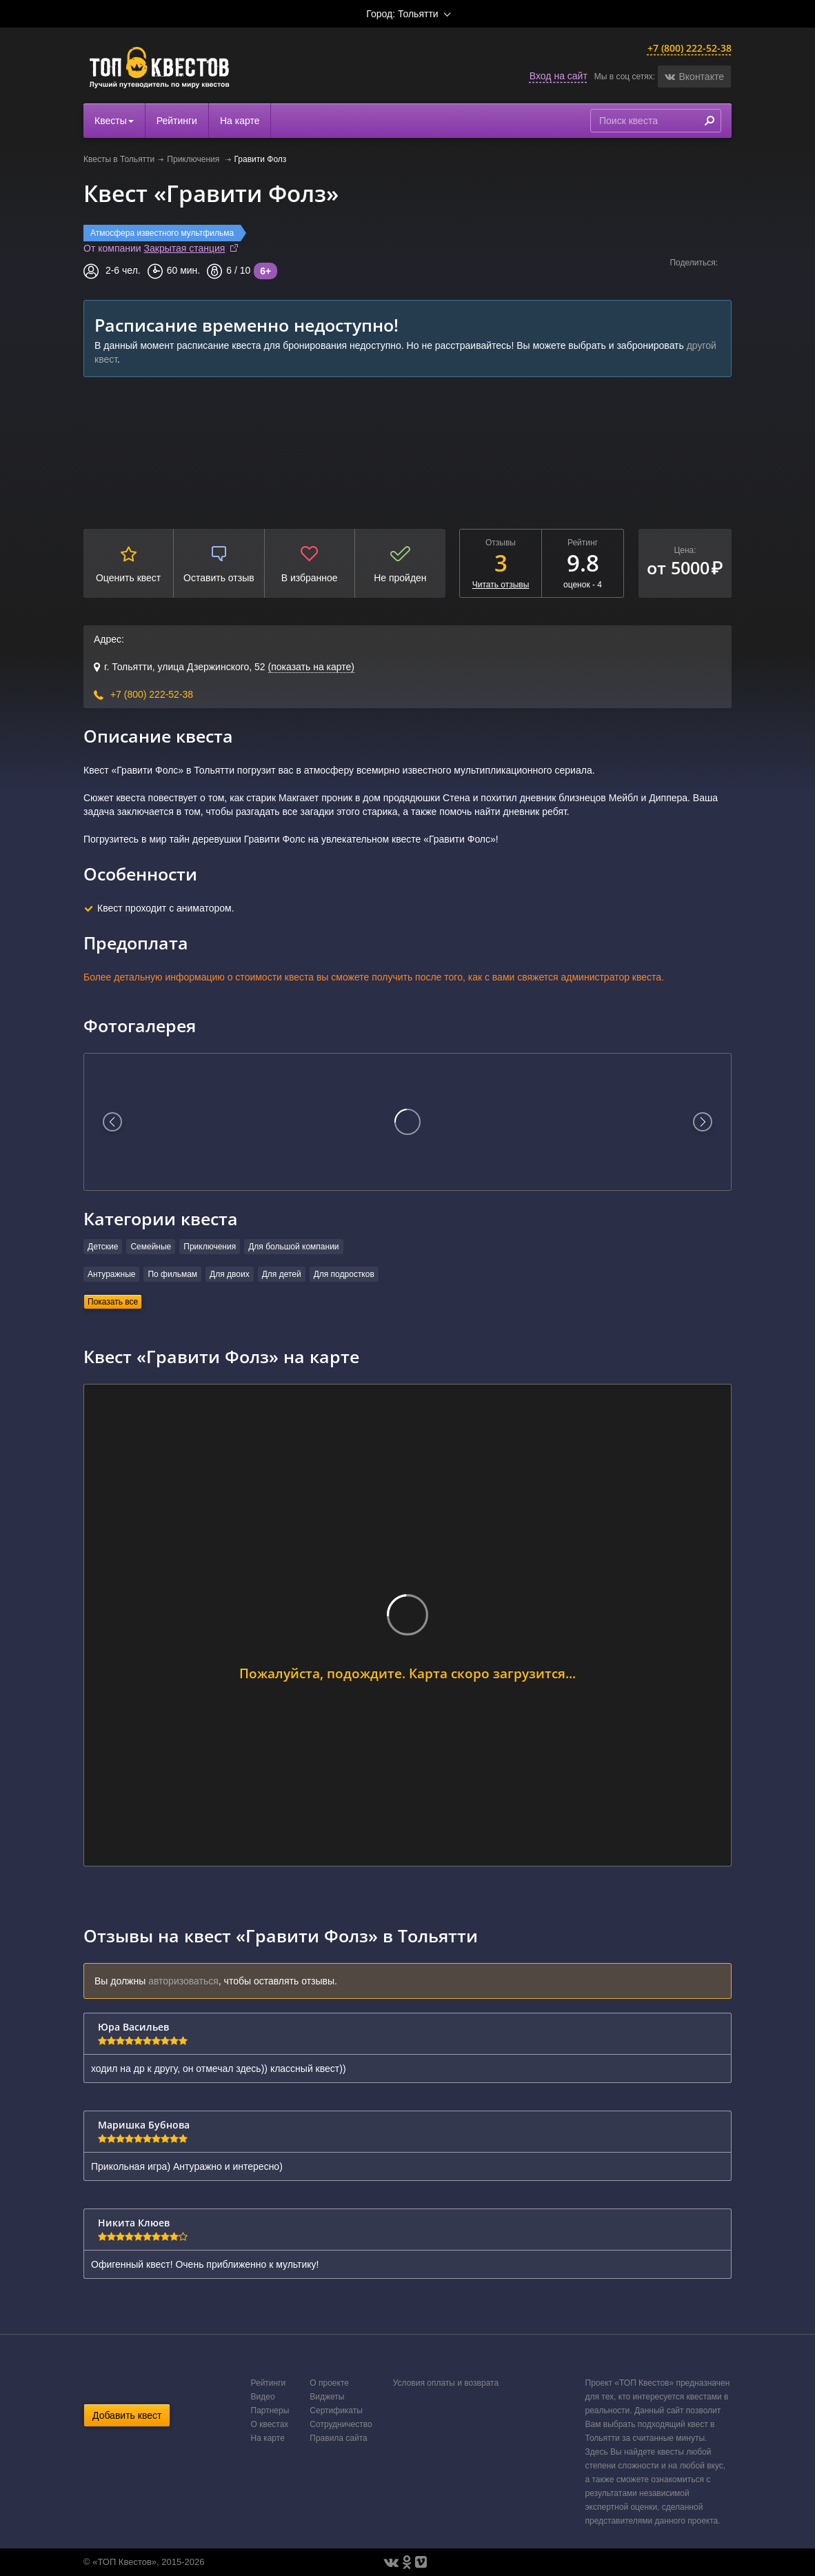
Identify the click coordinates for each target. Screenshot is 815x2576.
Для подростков (344, 1274)
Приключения (194, 159)
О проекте (329, 2383)
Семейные (150, 1246)
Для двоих (230, 1274)
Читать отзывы (501, 585)
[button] (694, 76)
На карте (240, 120)
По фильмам (172, 1274)
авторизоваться (183, 1980)
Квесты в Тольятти (118, 159)
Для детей (281, 1274)
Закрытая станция (184, 248)
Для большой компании (293, 1246)
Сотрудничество (341, 2424)
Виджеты (327, 2397)
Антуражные (111, 1274)
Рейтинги (177, 120)
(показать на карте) (311, 666)
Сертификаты (336, 2410)
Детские (103, 1246)
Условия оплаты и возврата (446, 2383)
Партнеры (270, 2410)
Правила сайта (338, 2438)
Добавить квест (126, 2415)
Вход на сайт (558, 75)
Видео (263, 2397)
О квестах (270, 2424)
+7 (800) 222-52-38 (689, 47)
